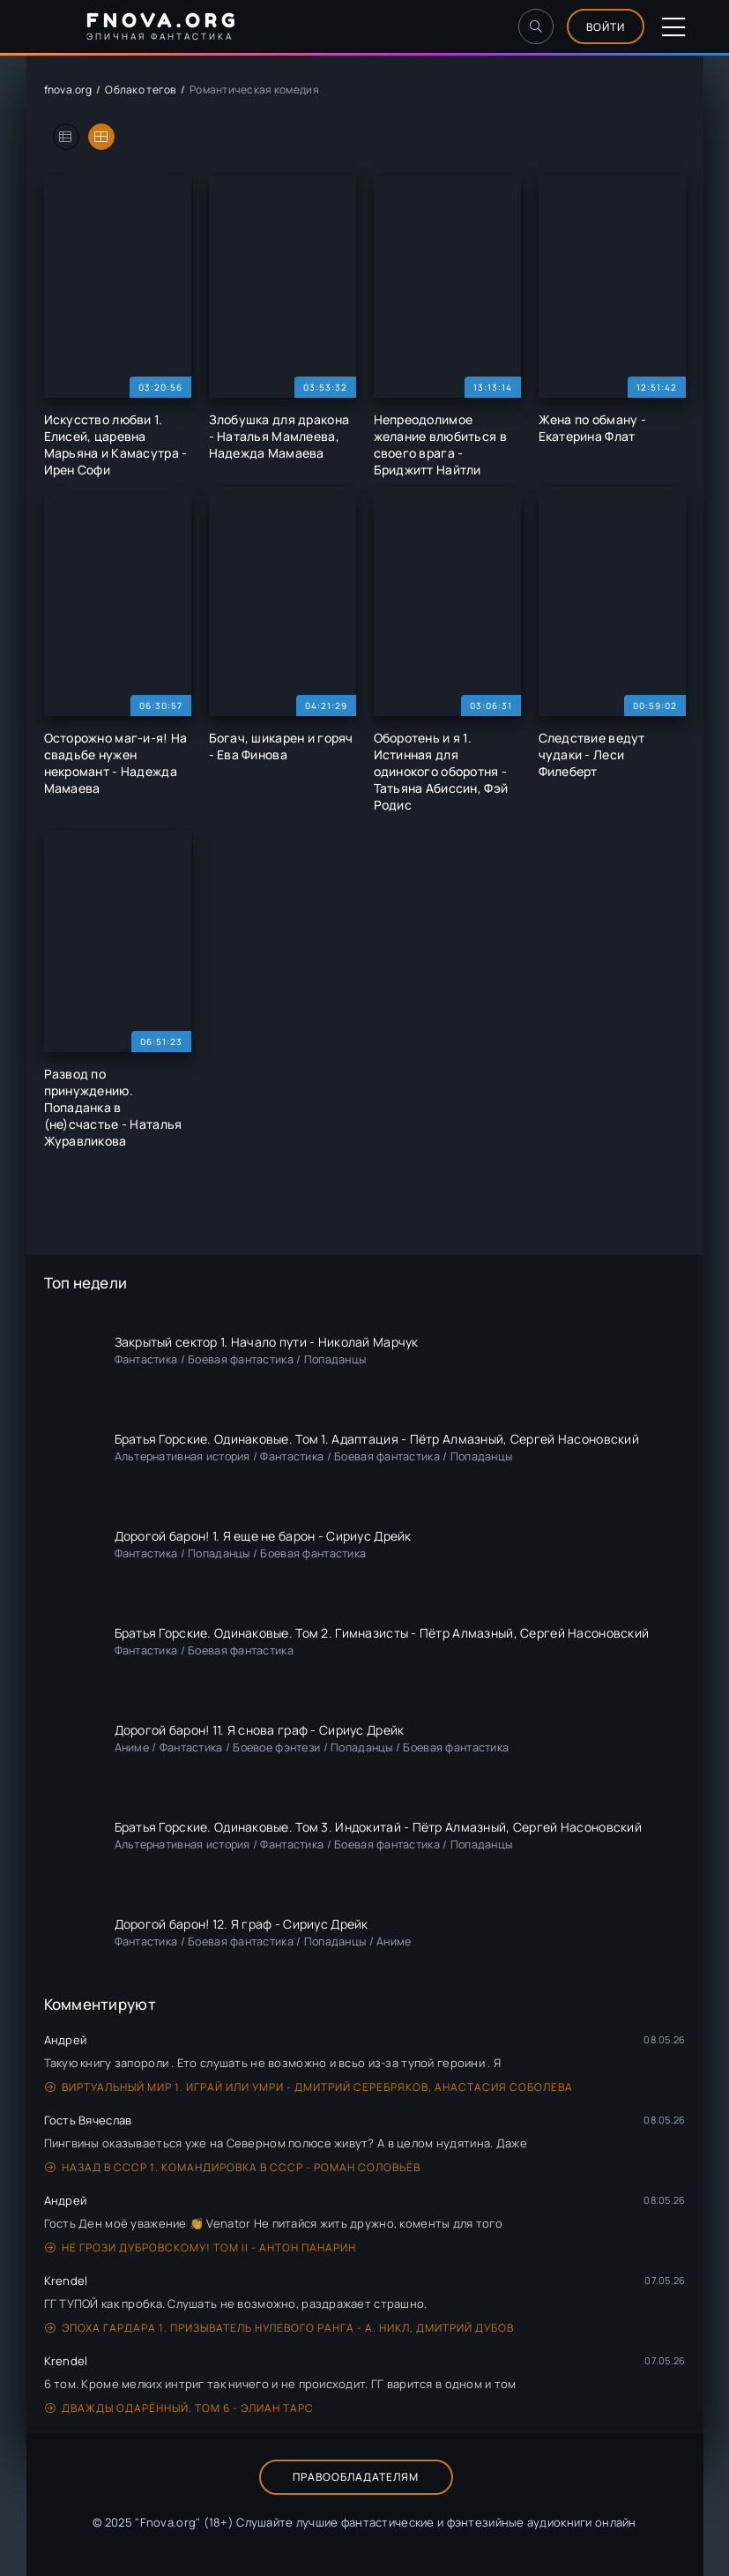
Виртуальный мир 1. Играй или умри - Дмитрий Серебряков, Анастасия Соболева (309, 2086)
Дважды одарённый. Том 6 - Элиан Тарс (179, 2408)
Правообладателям (356, 2476)
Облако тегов (140, 89)
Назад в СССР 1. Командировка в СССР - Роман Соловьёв (232, 2167)
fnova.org (68, 89)
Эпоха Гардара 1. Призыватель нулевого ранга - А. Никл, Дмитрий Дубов (279, 2327)
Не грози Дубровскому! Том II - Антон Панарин (200, 2247)
